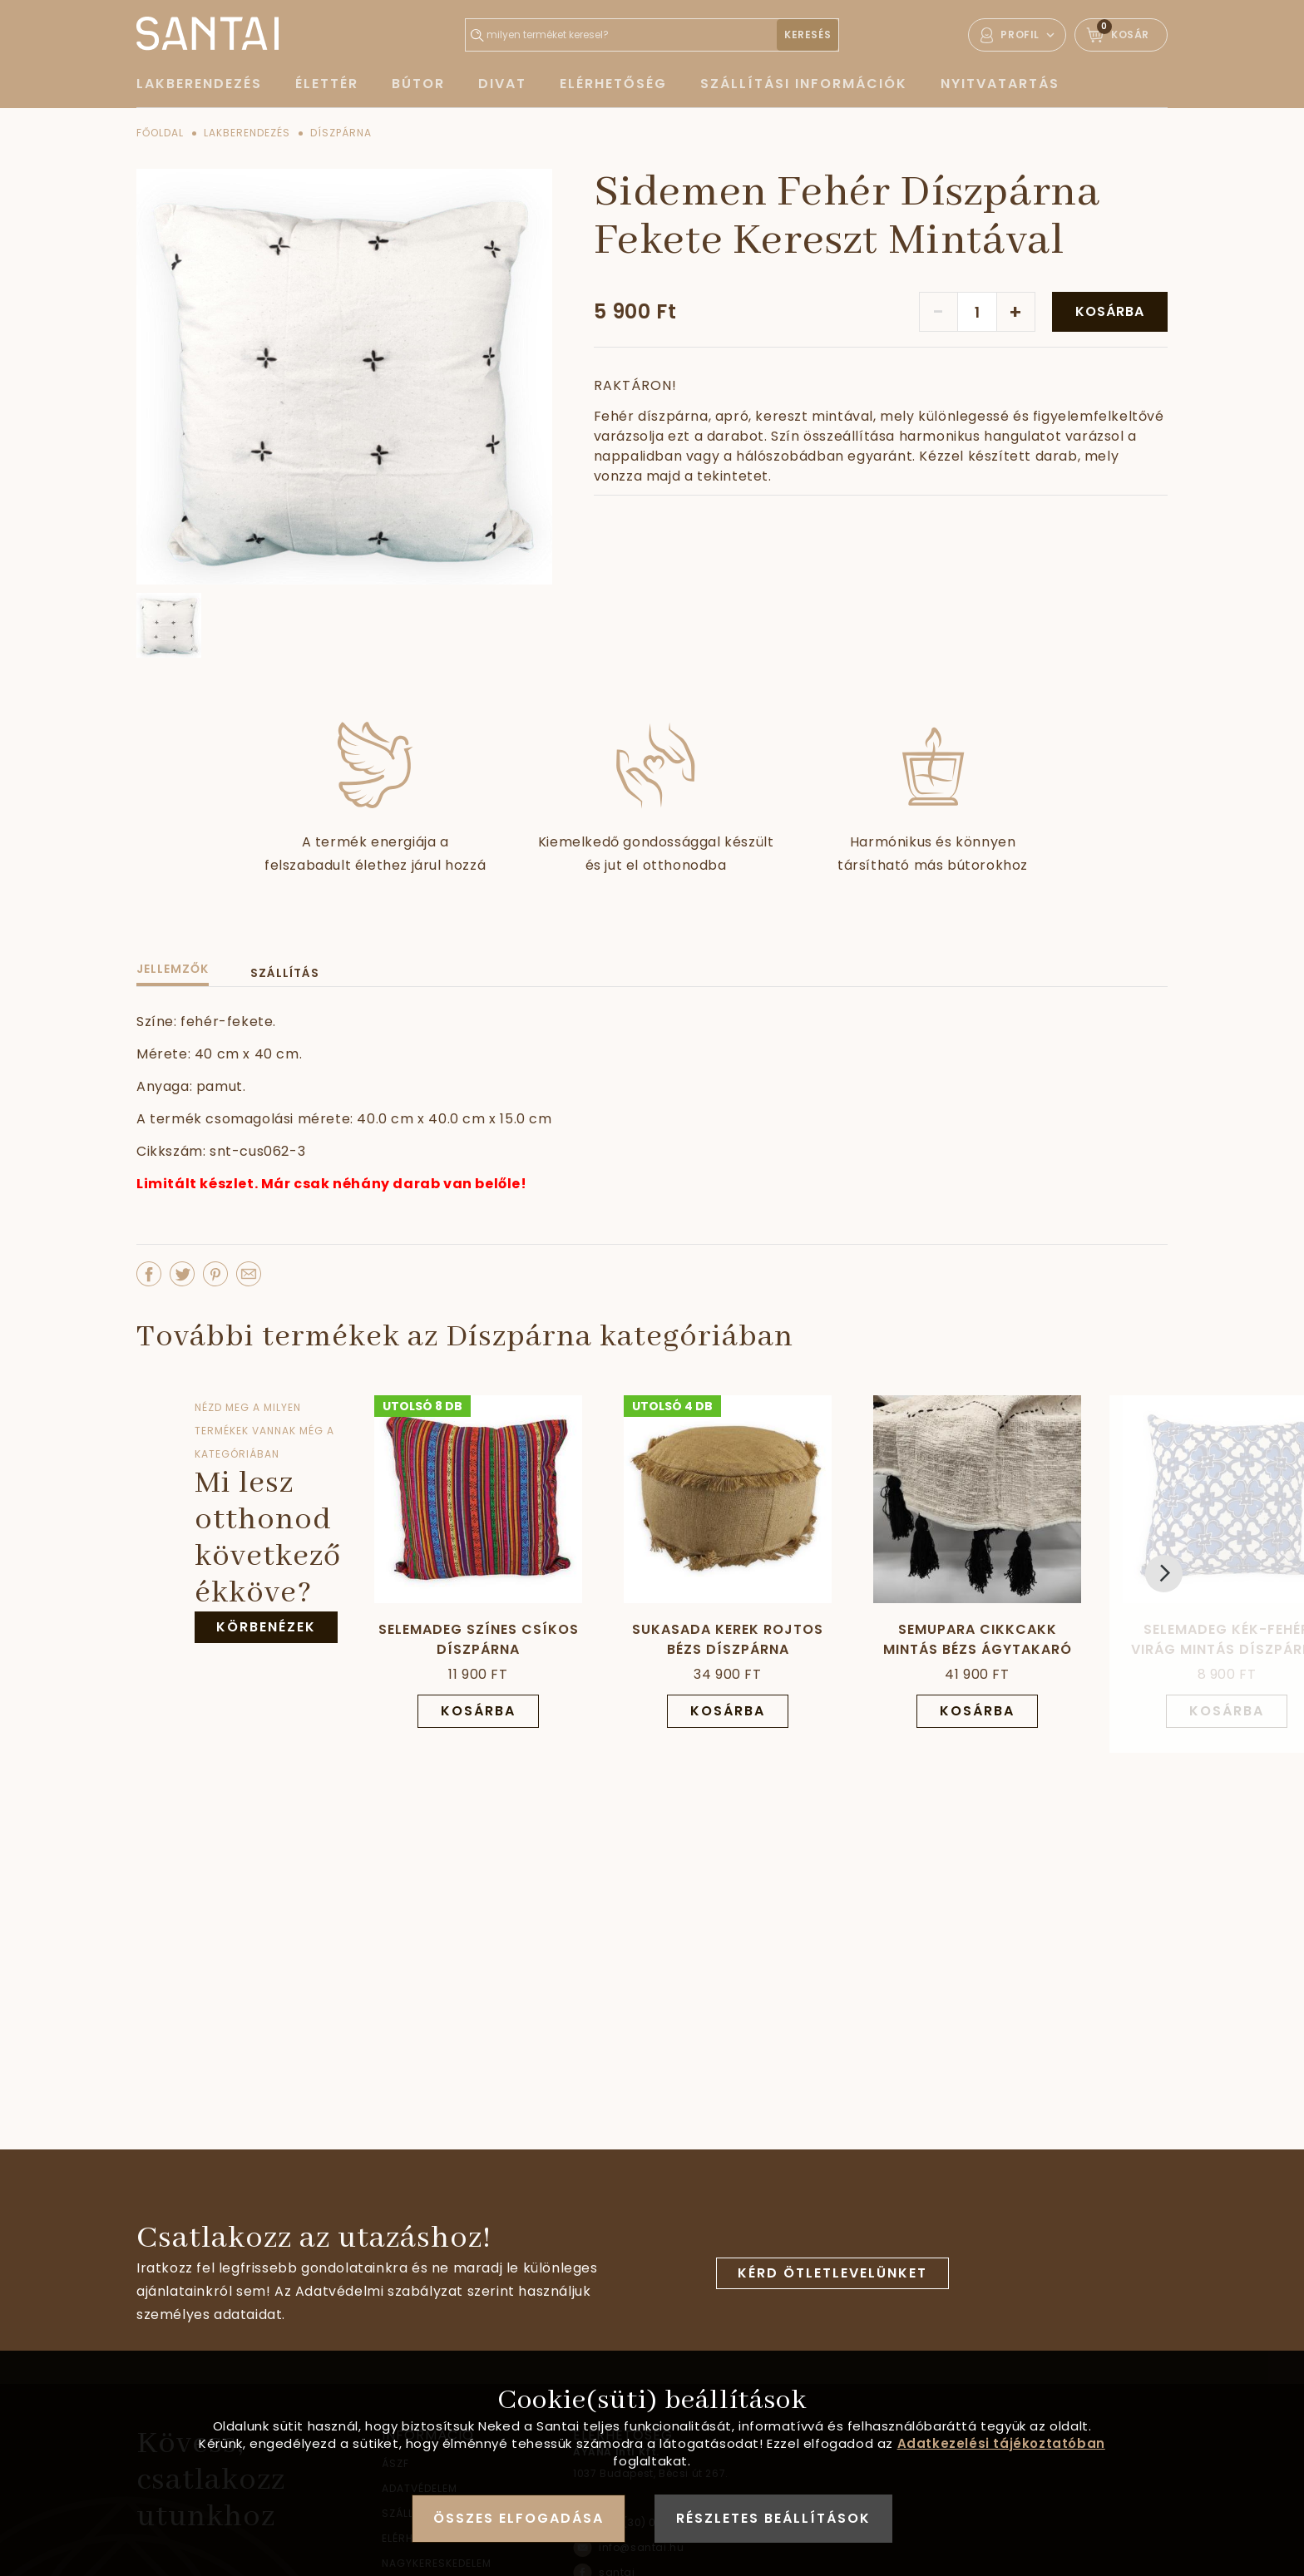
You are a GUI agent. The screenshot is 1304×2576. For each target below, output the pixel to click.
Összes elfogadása (518, 2518)
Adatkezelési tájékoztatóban (1001, 2443)
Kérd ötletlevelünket (832, 2272)
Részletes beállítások (773, 2518)
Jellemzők (172, 968)
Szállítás (284, 973)
